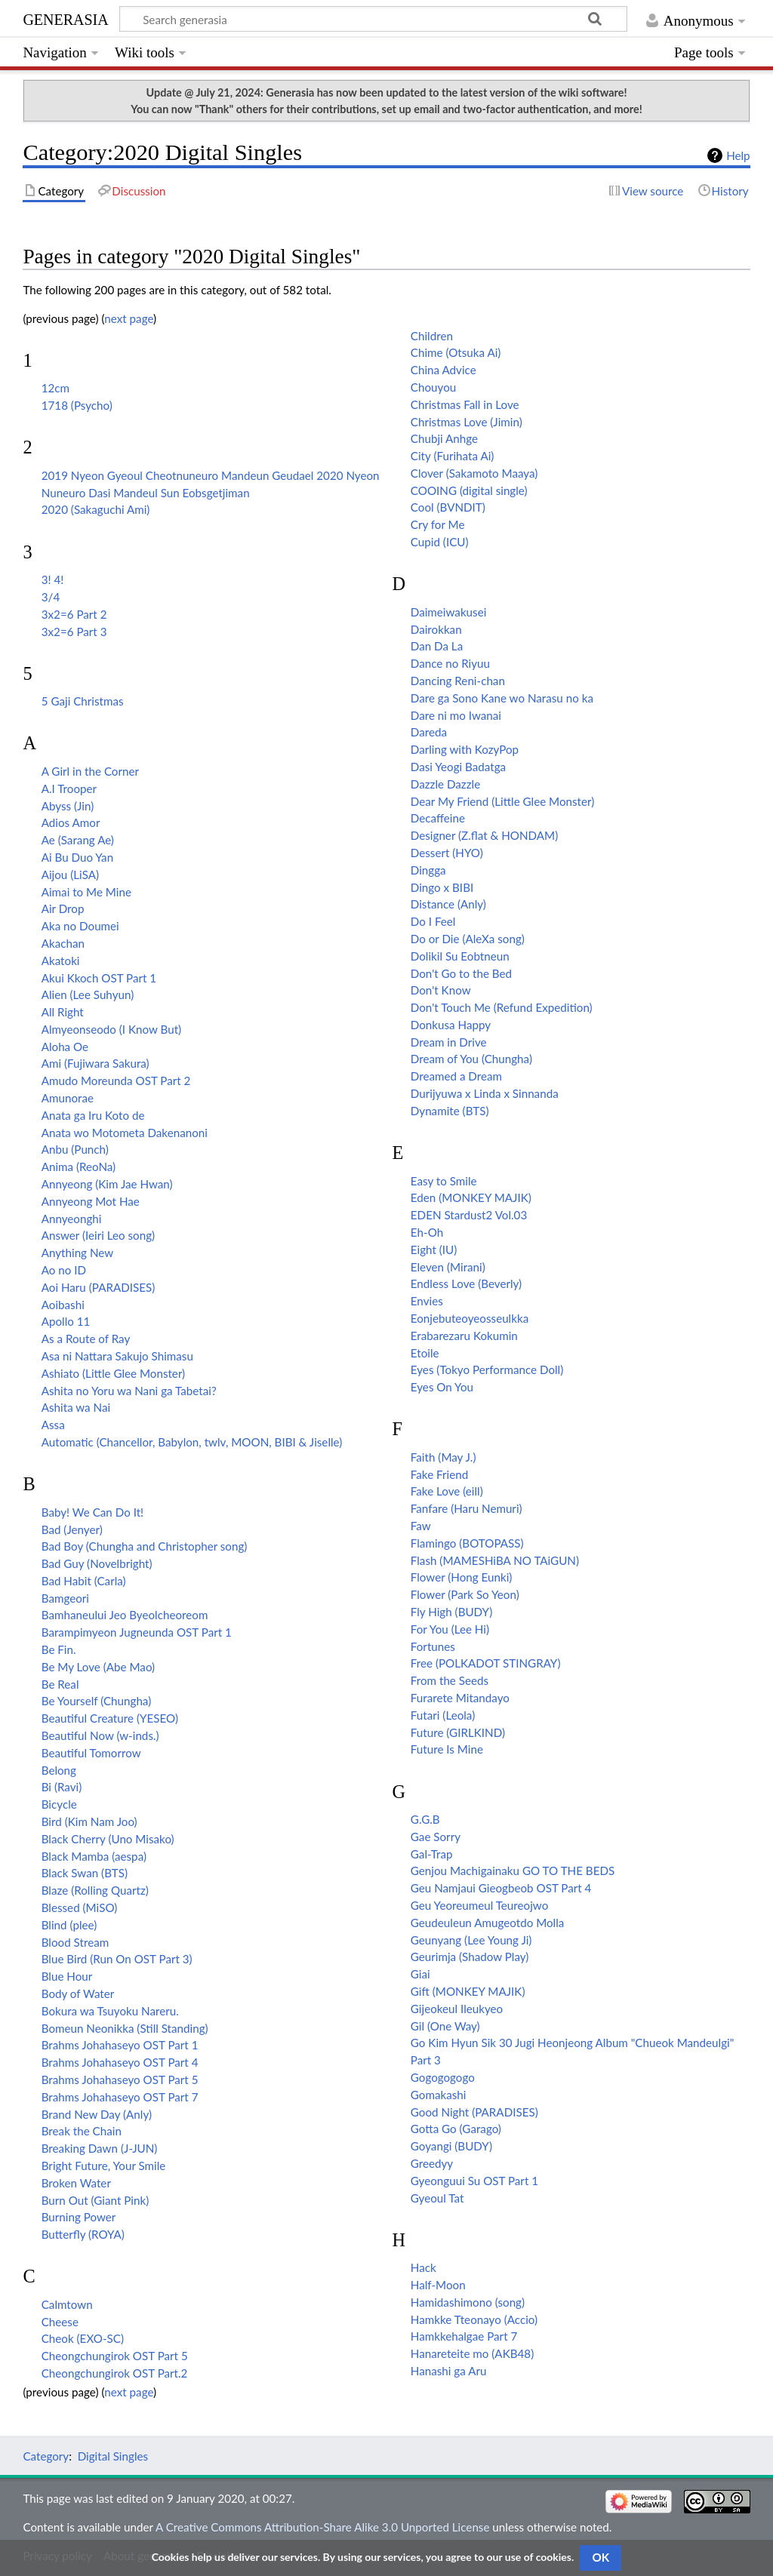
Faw (421, 1525)
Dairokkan (436, 629)
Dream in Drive (449, 1042)
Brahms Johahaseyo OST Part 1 (120, 2045)
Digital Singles (113, 2456)
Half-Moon (438, 2285)
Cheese (60, 2322)
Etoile (425, 1353)
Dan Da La (437, 646)
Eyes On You (442, 1387)
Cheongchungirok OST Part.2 (115, 2373)
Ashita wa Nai (76, 1407)
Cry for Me (438, 524)
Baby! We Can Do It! (92, 1512)
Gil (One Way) (445, 2026)
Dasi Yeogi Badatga (458, 766)
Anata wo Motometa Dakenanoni (125, 1132)
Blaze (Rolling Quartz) (95, 1890)
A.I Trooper (69, 788)
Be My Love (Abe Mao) (98, 1667)
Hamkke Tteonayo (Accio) (474, 2319)
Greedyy (432, 2163)
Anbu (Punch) (75, 1149)
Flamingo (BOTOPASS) (467, 1543)
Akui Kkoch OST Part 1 (99, 978)
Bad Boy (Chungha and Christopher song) (145, 1546)
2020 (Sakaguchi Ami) (96, 509)
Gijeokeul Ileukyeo (457, 2008)
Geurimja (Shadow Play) (470, 1956)
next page (128, 318)
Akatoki (61, 960)
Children (432, 336)
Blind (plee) (69, 1925)
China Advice (443, 370)
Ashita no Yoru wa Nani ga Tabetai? (129, 1390)
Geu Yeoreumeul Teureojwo (479, 1905)
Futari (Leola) (443, 1715)
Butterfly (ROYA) (83, 2234)
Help (738, 155)
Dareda (429, 732)
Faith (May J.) (443, 1457)
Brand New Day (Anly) (97, 2114)
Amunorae (68, 1098)
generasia (65, 17)
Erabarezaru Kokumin (464, 1335)
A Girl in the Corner (90, 771)
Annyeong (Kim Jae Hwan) (107, 1184)
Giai (420, 1974)
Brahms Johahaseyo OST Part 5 (120, 2079)
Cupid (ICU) (440, 542)
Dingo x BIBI (442, 887)
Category (46, 2456)
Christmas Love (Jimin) (466, 422)
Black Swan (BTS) (85, 1873)
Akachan (63, 943)
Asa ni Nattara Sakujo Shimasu (117, 1356)
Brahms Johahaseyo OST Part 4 (120, 2062)
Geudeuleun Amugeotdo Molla (488, 1922)
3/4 (51, 597)
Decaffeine (438, 818)
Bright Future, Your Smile (104, 2165)
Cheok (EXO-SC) (83, 2338)
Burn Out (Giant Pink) (95, 2200)
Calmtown (67, 2304)
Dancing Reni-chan (458, 680)
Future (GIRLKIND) (458, 1732)
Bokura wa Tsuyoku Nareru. (110, 2011)
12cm (55, 388)
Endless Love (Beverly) (466, 1283)
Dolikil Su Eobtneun (460, 956)
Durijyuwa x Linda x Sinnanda (485, 1093)
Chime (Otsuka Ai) (456, 352)
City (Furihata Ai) (452, 456)
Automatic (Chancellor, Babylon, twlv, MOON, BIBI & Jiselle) (192, 1442)
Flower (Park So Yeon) (465, 1594)
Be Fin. (59, 1649)
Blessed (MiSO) (80, 1907)
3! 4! (53, 579)
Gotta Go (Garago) (456, 2128)
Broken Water (76, 2183)
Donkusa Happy (451, 1024)
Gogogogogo (443, 2077)
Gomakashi (439, 2094)
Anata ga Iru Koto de (93, 1115)
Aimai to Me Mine (86, 892)
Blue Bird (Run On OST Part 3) (117, 1959)
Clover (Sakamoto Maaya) (474, 473)
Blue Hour (67, 1976)
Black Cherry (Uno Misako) (108, 1839)
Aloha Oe (65, 1046)
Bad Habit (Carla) (84, 1581)
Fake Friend (439, 1474)
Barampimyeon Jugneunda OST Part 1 (137, 1632)
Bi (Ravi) (62, 1787)
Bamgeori (65, 1598)
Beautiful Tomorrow (91, 1753)
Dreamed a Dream (456, 1076)
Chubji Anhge (444, 438)
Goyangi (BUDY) (451, 2146)
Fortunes (433, 1646)
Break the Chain (82, 2131)
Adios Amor (71, 822)
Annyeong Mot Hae (91, 1201)
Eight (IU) (434, 1249)
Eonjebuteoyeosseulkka (469, 1318)
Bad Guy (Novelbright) (97, 1563)
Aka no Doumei (80, 926)
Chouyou (433, 387)
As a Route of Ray (86, 1338)
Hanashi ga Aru (449, 2371)
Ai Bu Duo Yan (77, 857)
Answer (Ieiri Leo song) (98, 1235)
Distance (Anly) (448, 904)
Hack (423, 2267)
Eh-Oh (427, 1232)
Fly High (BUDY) (451, 1611)
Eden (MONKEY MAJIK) (471, 1197)
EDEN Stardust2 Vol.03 (469, 1215)
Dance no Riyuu (450, 663)
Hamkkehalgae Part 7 (464, 2336)
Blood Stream (75, 1942)
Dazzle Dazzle (445, 784)
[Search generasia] (373, 19)
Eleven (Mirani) (448, 1267)
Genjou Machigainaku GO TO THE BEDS (512, 1870)
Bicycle (59, 1804)
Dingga (428, 870)
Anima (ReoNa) (78, 1166)
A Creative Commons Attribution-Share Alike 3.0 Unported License (322, 2527)
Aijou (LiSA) (70, 874)
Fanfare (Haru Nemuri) (466, 1508)
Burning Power (79, 2217)
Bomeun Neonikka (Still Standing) (125, 2028)
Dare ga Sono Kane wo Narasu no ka (502, 698)
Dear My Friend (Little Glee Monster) (503, 801)
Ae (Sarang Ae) (78, 840)
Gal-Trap (432, 1854)
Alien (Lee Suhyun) (88, 994)
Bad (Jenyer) (72, 1529)
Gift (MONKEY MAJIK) (468, 1991)
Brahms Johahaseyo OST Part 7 (120, 2097)
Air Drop (63, 908)
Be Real (60, 1684)
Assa (53, 1424)
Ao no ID (64, 1270)
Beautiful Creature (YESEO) (110, 1718)
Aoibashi (63, 1304)
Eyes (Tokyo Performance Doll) (487, 1369)
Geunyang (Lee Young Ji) (471, 1940)
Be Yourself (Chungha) (97, 1701)
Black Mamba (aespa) (94, 1856)
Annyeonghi (72, 1218)
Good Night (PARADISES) (474, 2112)
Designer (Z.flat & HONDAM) (484, 835)
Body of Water (78, 1993)
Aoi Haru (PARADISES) (99, 1287)
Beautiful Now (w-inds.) (100, 1735)
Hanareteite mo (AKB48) (472, 2353)
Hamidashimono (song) (468, 2302)
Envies (427, 1301)
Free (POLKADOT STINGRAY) (486, 1663)
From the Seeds (449, 1680)
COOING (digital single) (469, 490)
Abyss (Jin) (68, 806)
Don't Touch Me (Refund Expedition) (502, 1007)
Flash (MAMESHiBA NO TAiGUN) (495, 1560)
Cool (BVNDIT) (448, 507)
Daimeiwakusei (449, 612)
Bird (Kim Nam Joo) (89, 1821)
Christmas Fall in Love (465, 404)
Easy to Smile (444, 1181)
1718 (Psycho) (77, 405)
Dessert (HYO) (447, 852)
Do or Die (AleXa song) (468, 938)
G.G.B (425, 1819)
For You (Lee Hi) (450, 1629)
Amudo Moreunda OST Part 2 (116, 1080)
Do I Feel (433, 921)
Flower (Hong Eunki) (462, 1577)
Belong (59, 1770)
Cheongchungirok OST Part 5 (115, 2355)
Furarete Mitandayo (460, 1698)
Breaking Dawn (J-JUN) (100, 2148)
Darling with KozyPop (465, 749)
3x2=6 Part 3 (74, 631)
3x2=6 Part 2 (74, 614)
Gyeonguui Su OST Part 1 (474, 2180)
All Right (63, 1012)
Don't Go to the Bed (461, 973)
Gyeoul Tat (437, 2198)
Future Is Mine (447, 1749)
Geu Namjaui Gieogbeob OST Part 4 (501, 1888)
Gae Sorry (435, 1836)
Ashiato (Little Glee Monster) (113, 1373)
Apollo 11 (66, 1321)
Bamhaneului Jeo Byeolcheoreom (125, 1615)
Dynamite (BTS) (450, 1110)
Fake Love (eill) (447, 1491)
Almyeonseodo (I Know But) (111, 1029)
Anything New (77, 1252)
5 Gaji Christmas (83, 701)
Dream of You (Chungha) (471, 1058)
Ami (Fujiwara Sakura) (95, 1063)
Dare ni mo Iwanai (456, 715)
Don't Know (441, 990)
